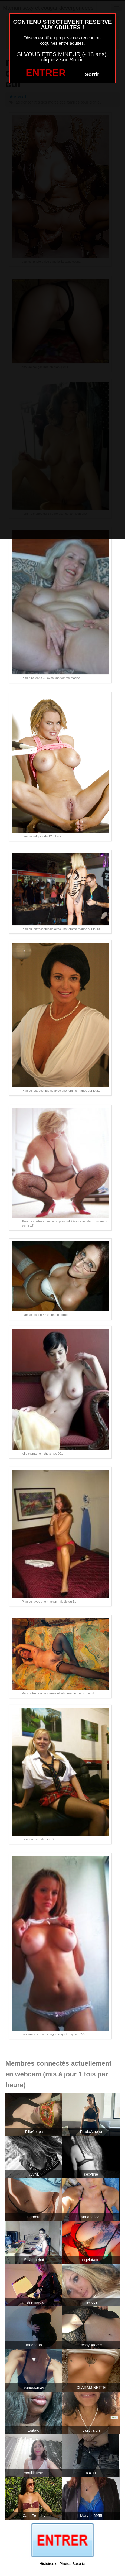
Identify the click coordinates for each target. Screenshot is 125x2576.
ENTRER (46, 72)
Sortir (92, 74)
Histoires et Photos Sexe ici (62, 2563)
